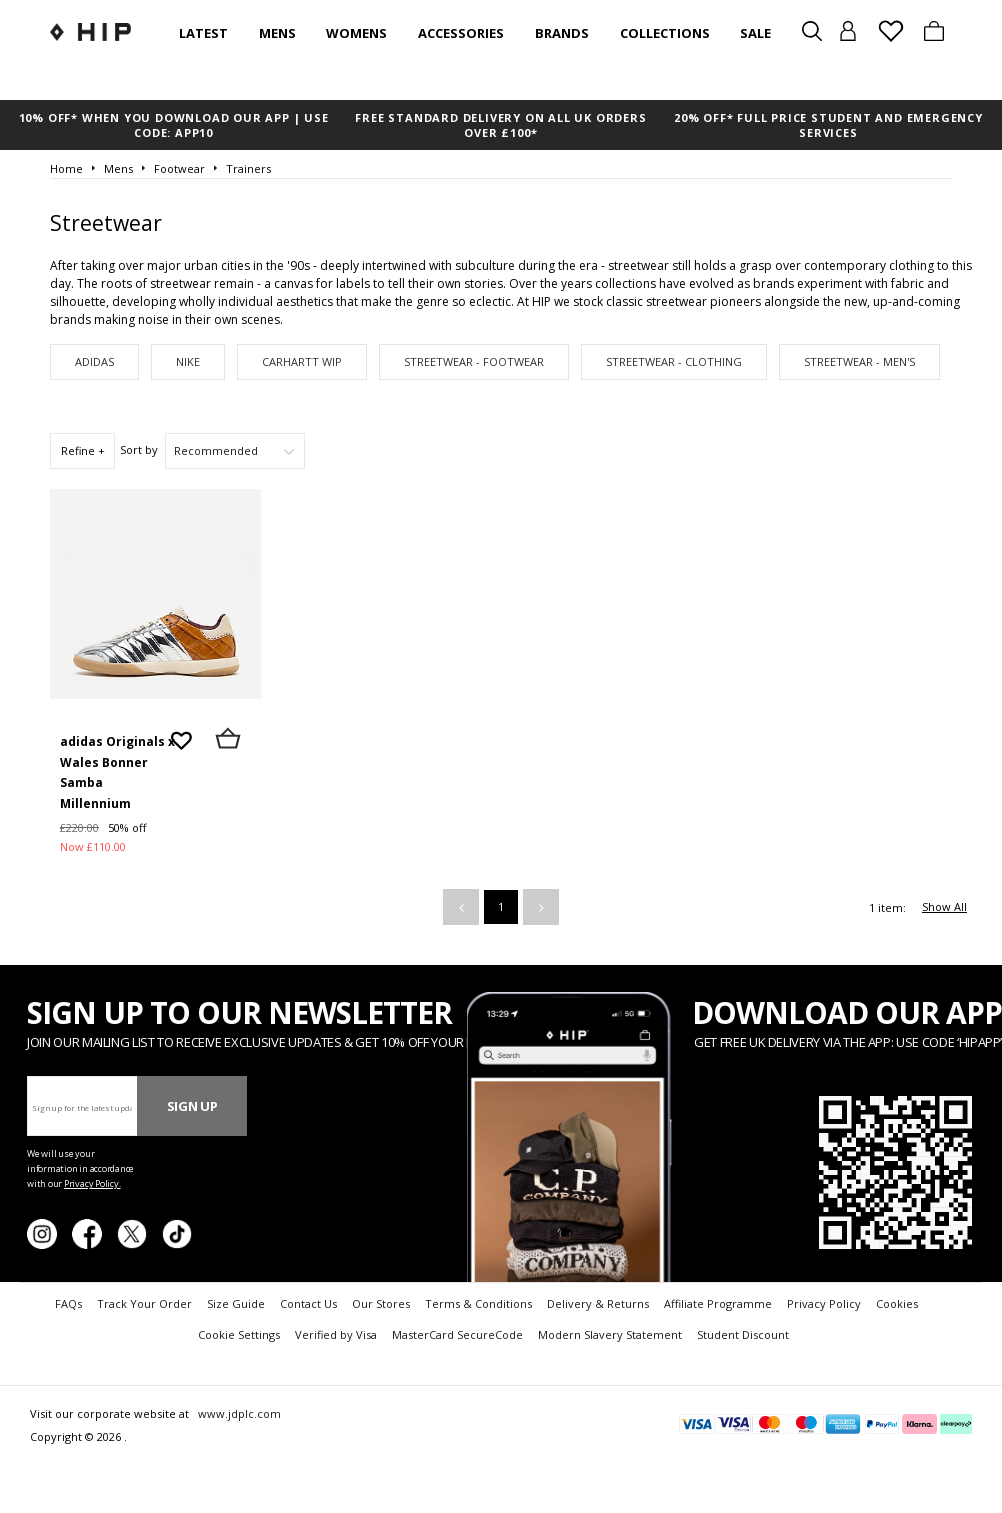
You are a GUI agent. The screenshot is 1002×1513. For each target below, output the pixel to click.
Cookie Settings (239, 1334)
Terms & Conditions (478, 1303)
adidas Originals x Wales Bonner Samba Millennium (117, 772)
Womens (356, 33)
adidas (94, 361)
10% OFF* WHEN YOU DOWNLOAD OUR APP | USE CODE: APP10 (174, 125)
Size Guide (236, 1303)
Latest (203, 33)
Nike (188, 361)
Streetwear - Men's (859, 361)
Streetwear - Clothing (674, 361)
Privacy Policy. (92, 1183)
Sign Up (192, 1106)
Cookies (897, 1303)
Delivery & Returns (598, 1303)
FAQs (68, 1303)
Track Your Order (144, 1303)
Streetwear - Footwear (474, 361)
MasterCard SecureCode (457, 1334)
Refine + (83, 450)
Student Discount (743, 1334)
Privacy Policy (824, 1303)
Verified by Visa (336, 1334)
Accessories (461, 33)
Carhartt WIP (302, 361)
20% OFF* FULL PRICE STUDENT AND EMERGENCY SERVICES (828, 125)
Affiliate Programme (718, 1303)
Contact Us (308, 1303)
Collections (665, 33)
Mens (277, 33)
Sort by (139, 449)
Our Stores (381, 1303)
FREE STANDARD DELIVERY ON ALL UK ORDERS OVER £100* (500, 125)
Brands (562, 33)
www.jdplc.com (238, 1413)
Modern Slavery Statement (610, 1334)
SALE (755, 33)
